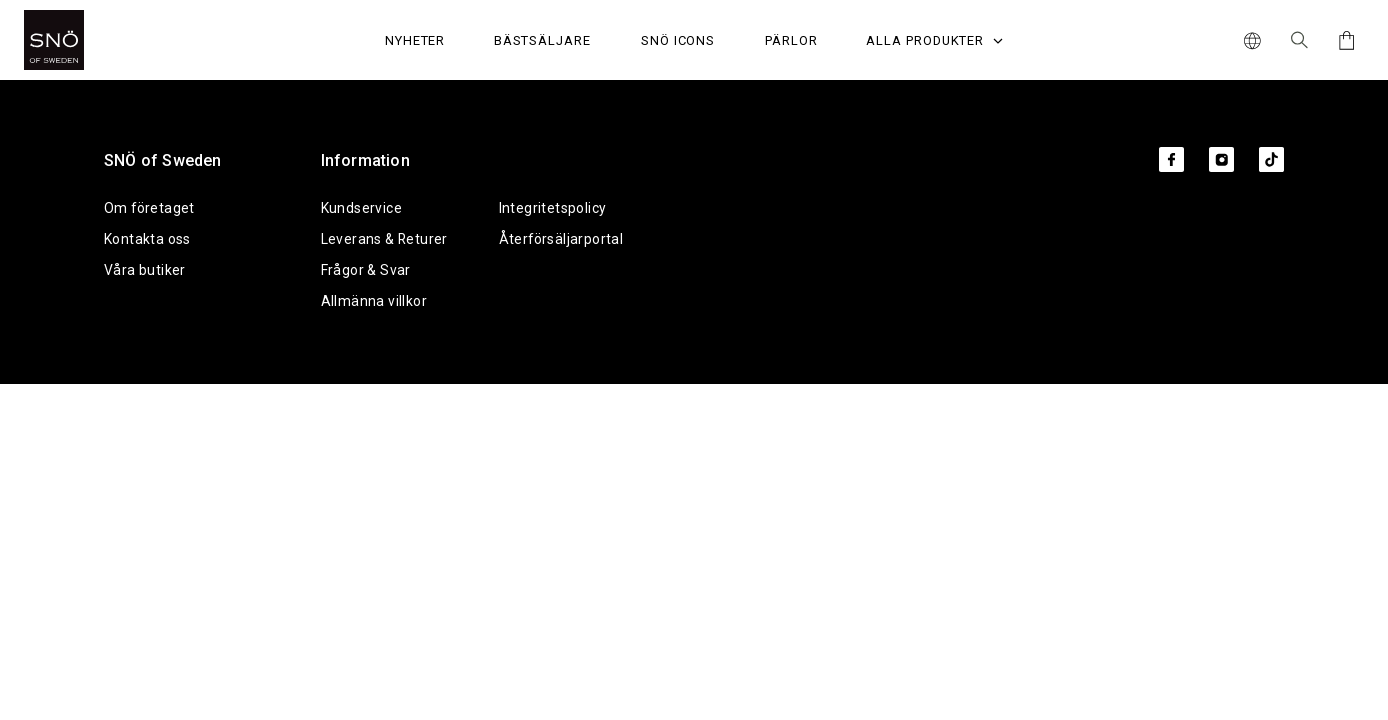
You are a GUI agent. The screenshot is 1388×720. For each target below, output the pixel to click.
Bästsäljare (542, 40)
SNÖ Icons (678, 40)
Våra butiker (145, 270)
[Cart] (1343, 40)
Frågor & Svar (366, 270)
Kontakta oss (147, 239)
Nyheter (415, 40)
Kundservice (361, 208)
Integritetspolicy (553, 208)
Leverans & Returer (384, 239)
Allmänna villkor (374, 301)
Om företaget (149, 208)
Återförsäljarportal (561, 239)
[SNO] (91, 40)
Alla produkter (934, 40)
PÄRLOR (791, 40)
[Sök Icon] (1299, 40)
